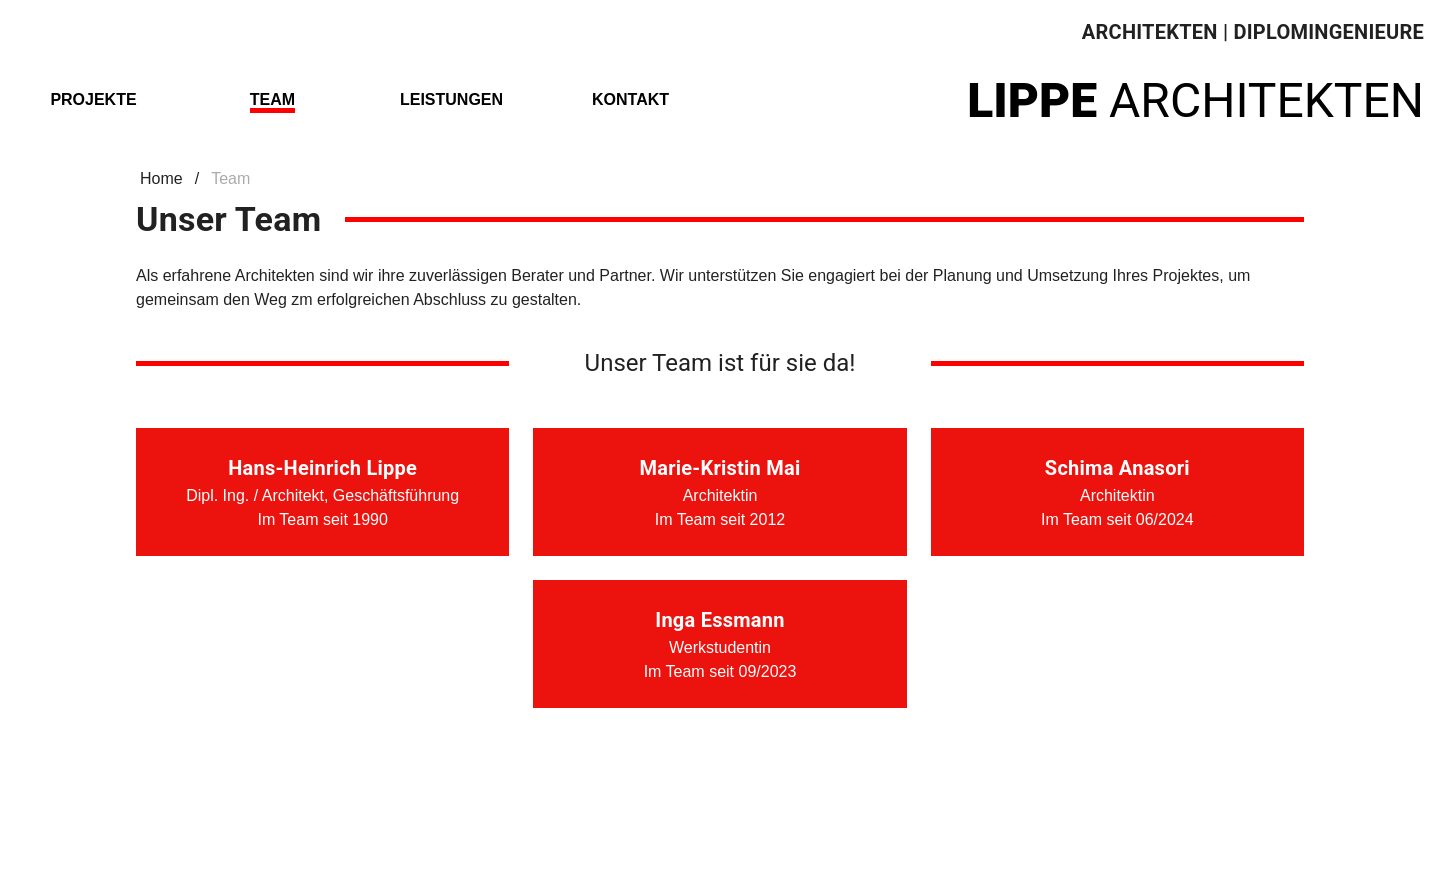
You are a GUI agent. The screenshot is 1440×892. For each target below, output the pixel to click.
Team (272, 99)
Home (161, 178)
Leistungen (451, 99)
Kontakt (630, 99)
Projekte (93, 99)
